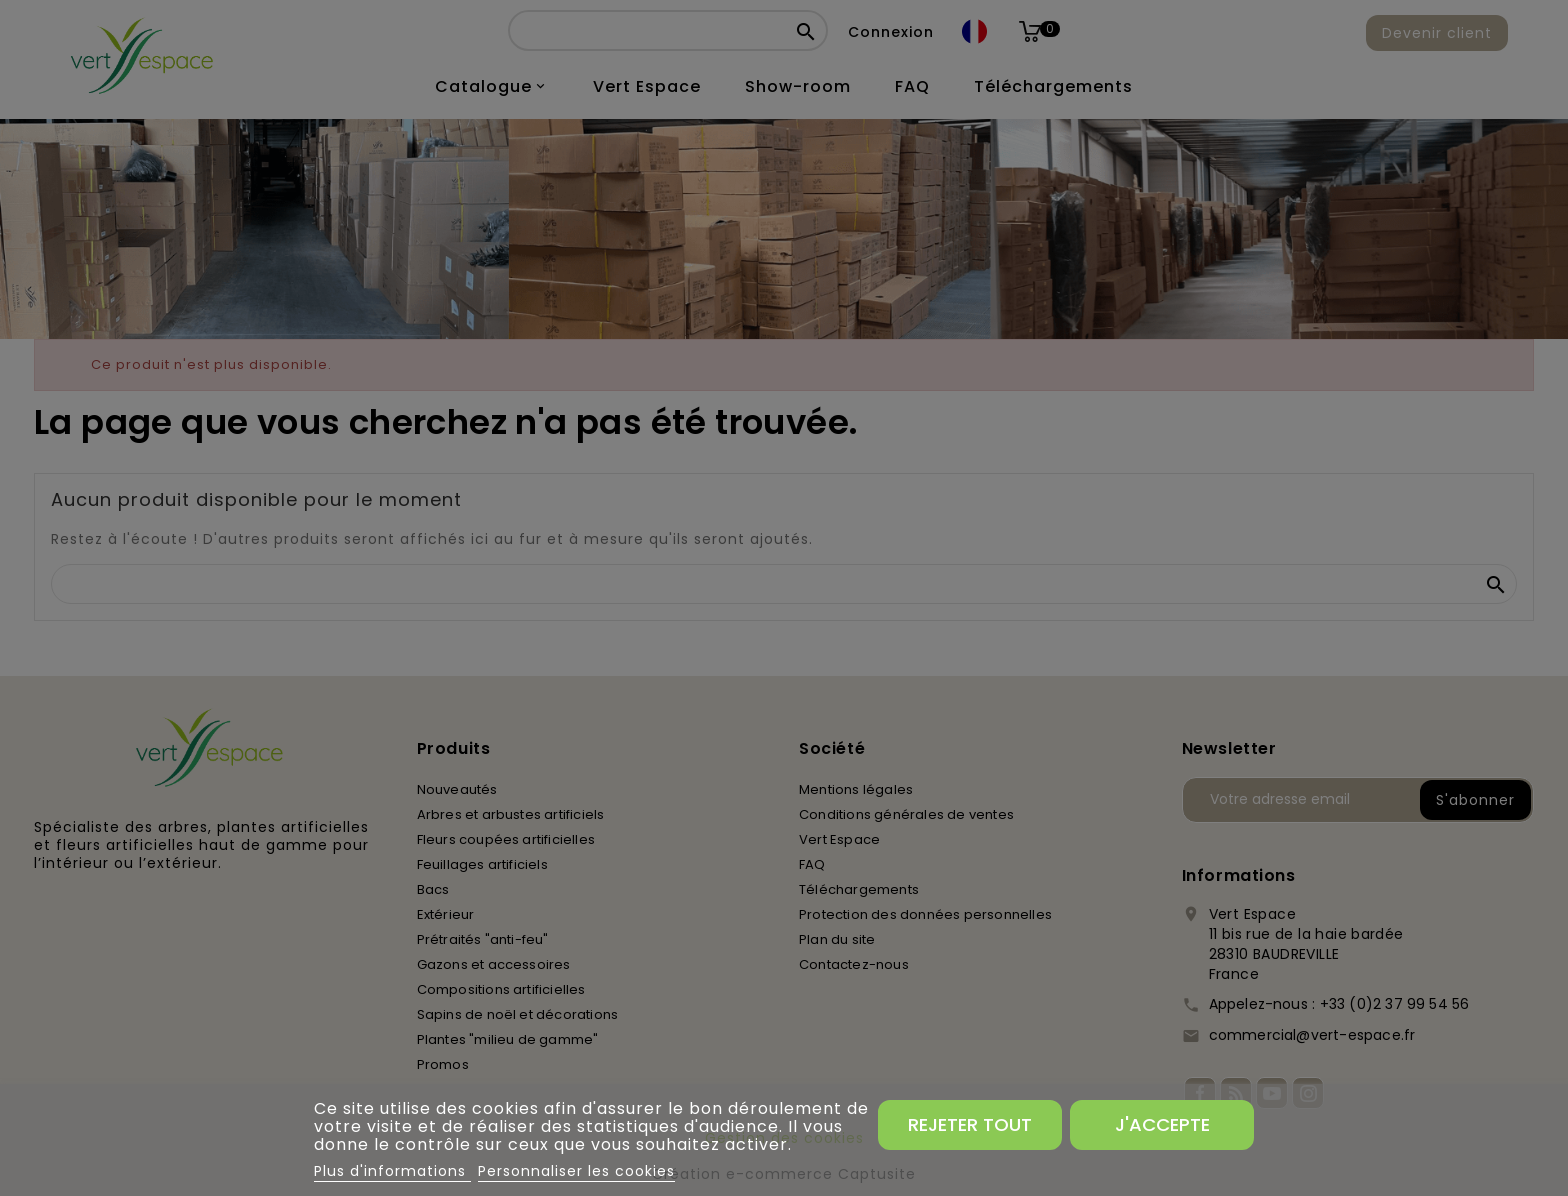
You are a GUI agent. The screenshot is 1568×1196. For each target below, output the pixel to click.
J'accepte (1162, 1124)
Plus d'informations (392, 1171)
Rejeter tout (970, 1124)
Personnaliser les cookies (576, 1171)
